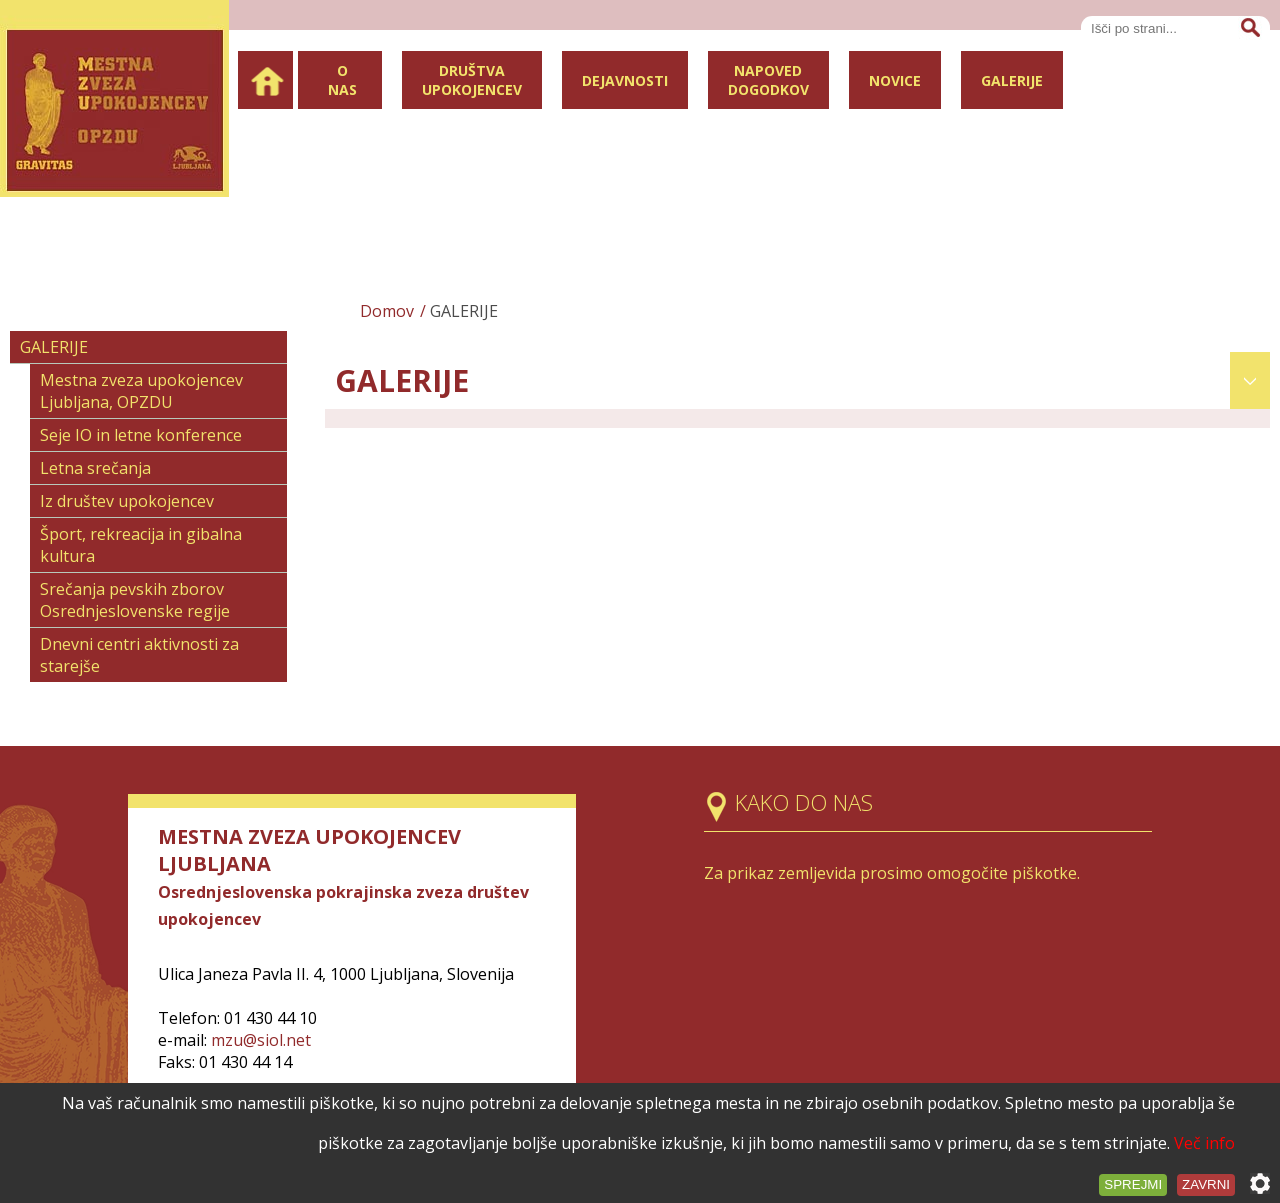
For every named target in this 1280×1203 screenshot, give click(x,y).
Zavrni (1206, 1184)
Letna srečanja (95, 468)
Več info (1204, 1143)
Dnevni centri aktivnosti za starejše (139, 655)
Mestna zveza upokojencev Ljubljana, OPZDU (141, 391)
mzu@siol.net (261, 1040)
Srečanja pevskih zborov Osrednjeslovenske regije (135, 600)
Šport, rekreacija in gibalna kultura (141, 545)
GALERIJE (54, 347)
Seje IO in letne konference (141, 435)
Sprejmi (1133, 1184)
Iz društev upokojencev (127, 501)
